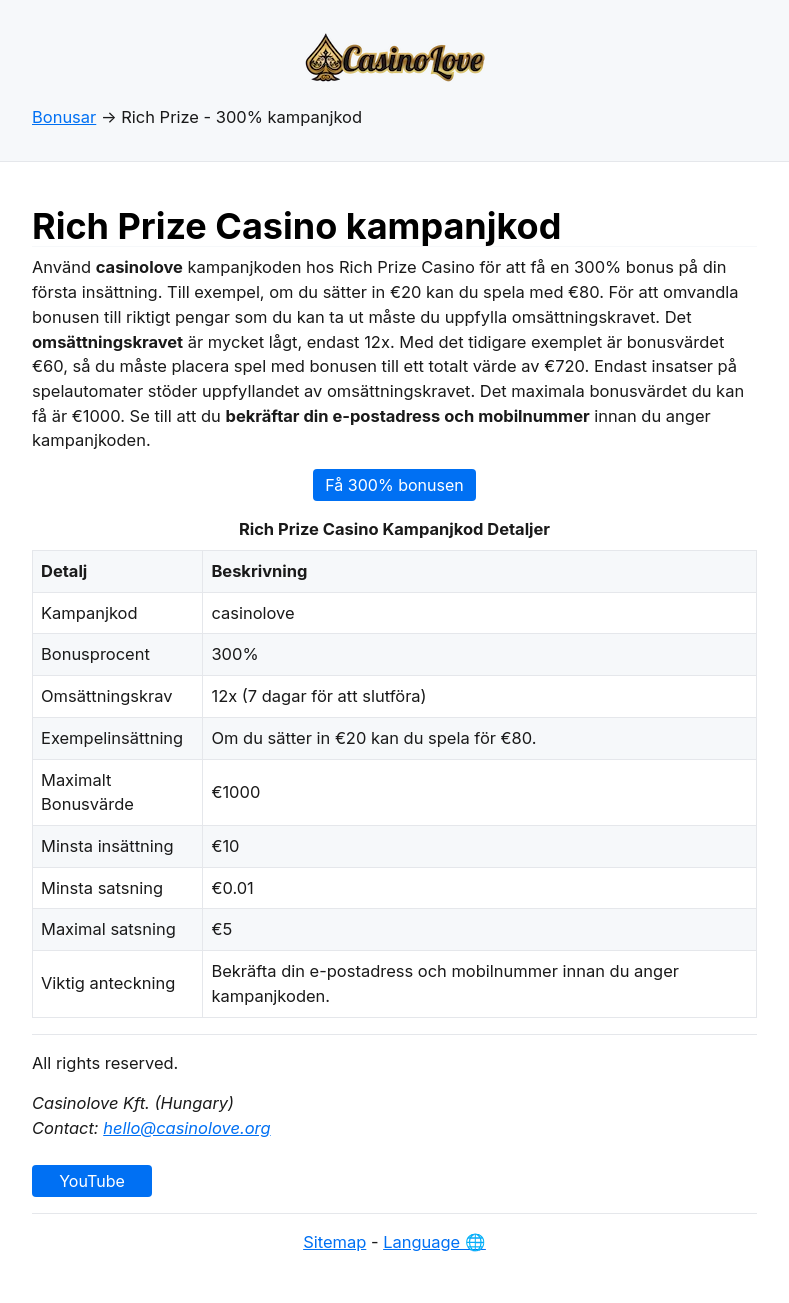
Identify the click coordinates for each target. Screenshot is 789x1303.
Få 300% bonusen (394, 485)
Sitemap (334, 1242)
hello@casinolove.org (186, 1128)
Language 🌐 (434, 1242)
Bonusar (64, 117)
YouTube (92, 1181)
